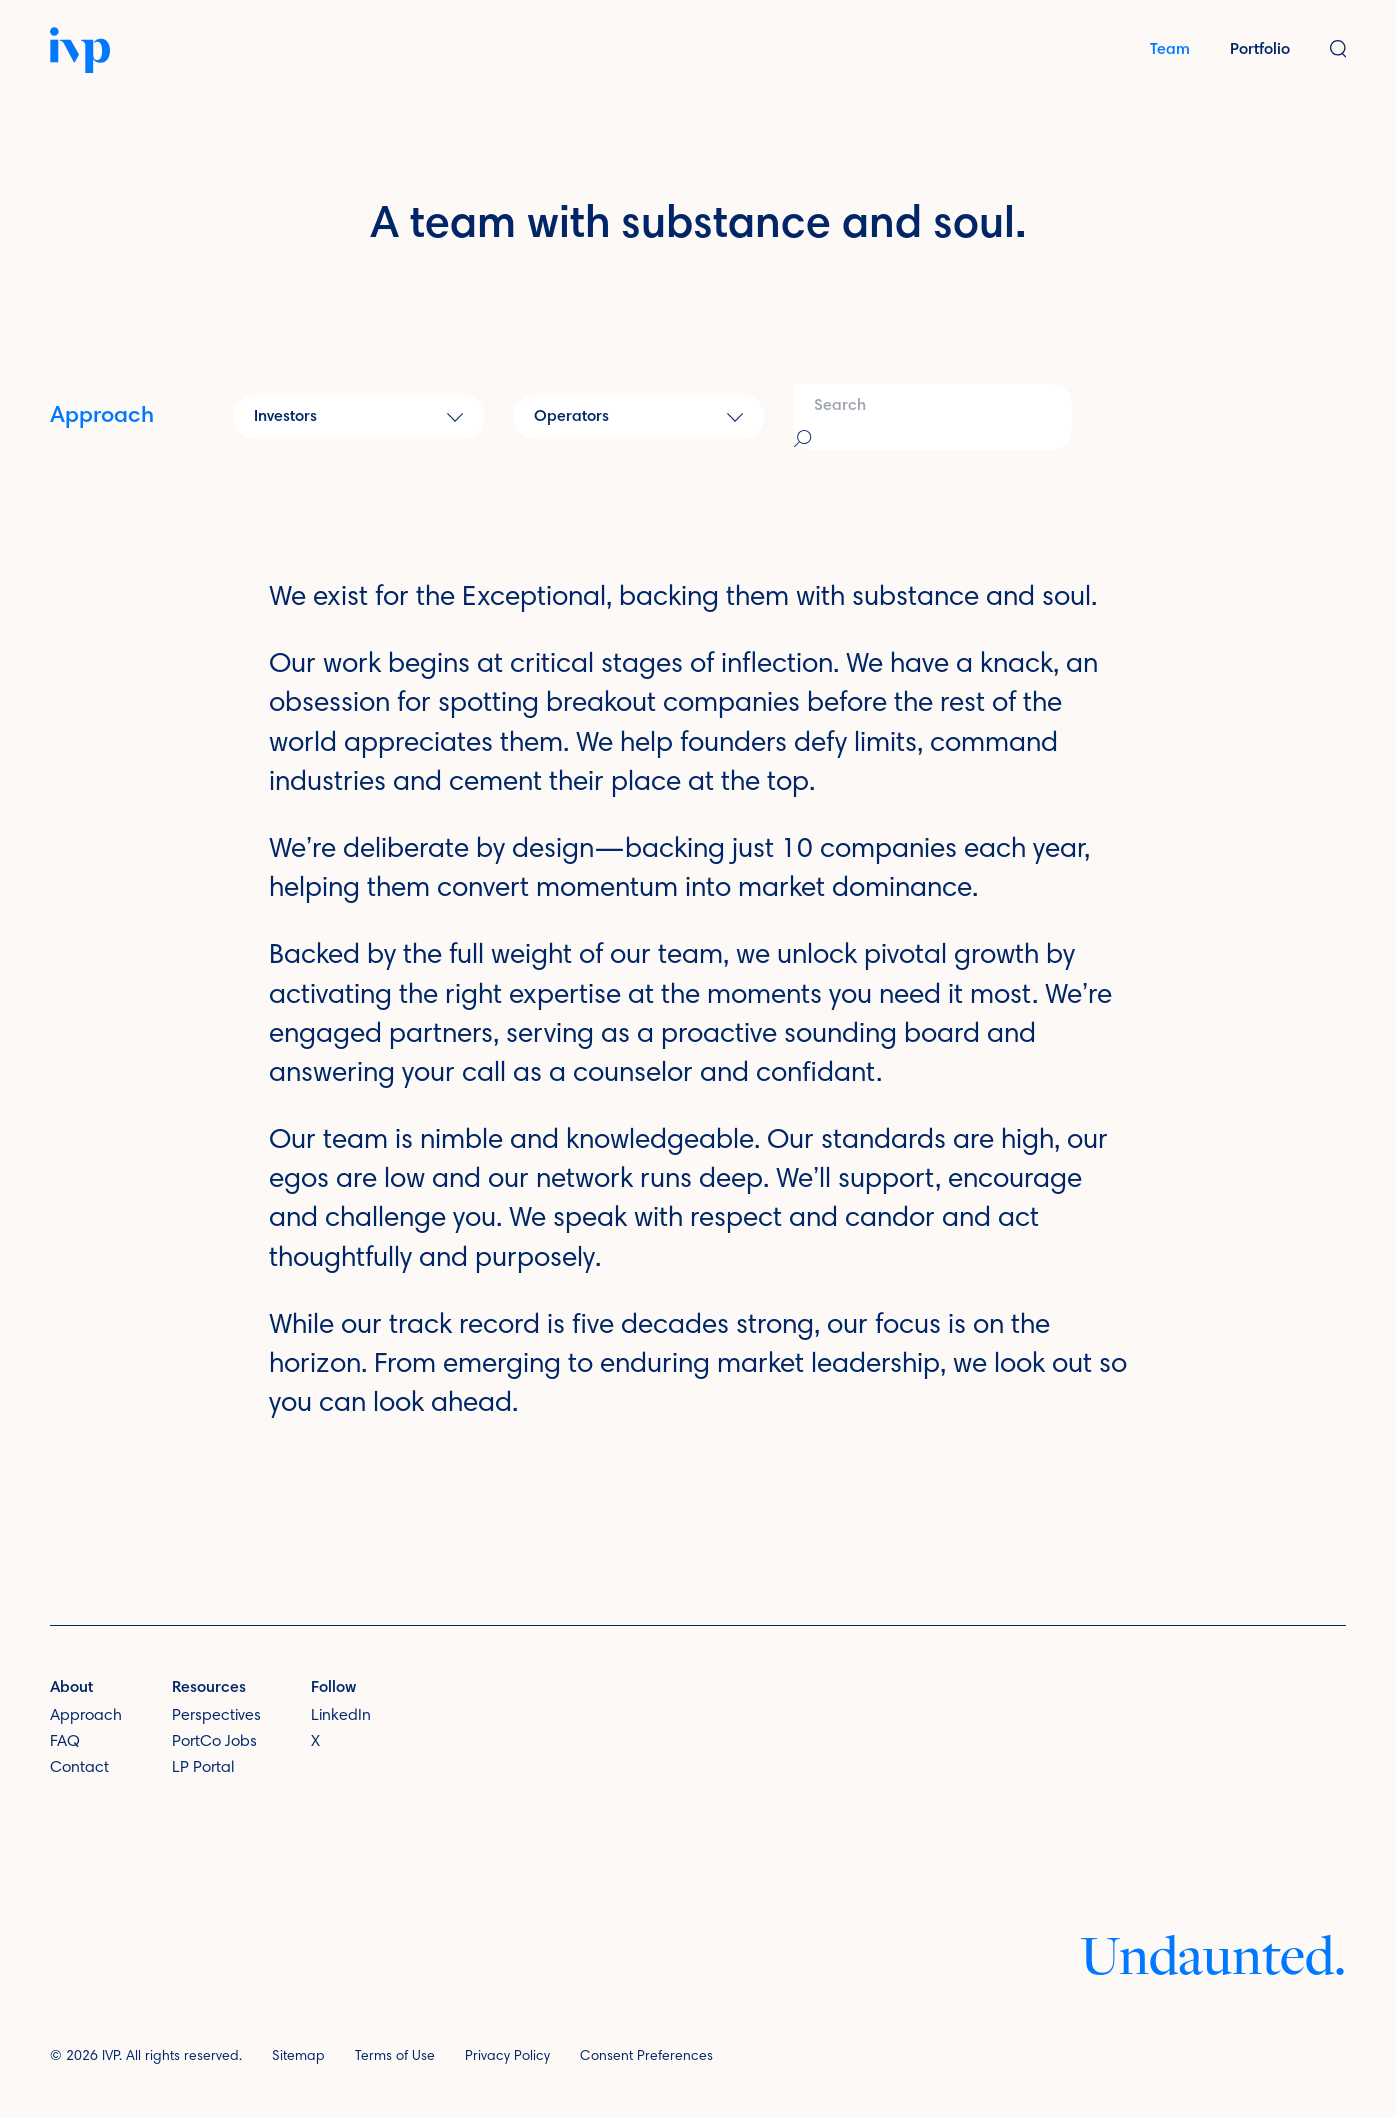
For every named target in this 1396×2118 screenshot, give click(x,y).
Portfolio (1260, 50)
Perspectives (216, 1716)
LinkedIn (341, 1716)
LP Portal (203, 1767)
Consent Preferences (646, 2057)
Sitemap (298, 2057)
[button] (1338, 50)
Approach (102, 416)
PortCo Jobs (214, 1742)
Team (1170, 50)
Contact (79, 1767)
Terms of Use (395, 2057)
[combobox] (933, 417)
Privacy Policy (507, 2057)
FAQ (65, 1742)
